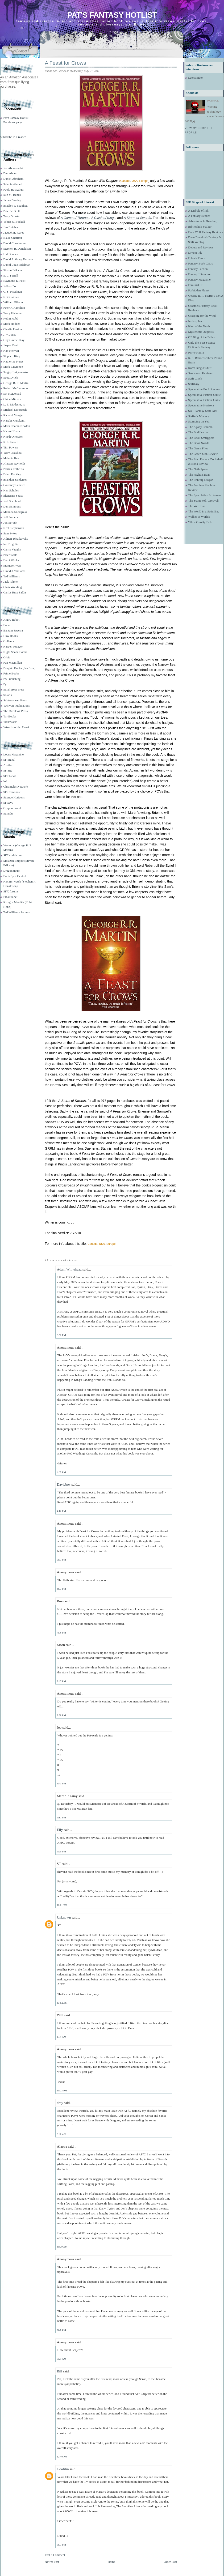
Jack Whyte (10, 581)
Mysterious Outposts (201, 331)
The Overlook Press (15, 711)
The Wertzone (196, 506)
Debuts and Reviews (200, 247)
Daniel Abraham (13, 178)
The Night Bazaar (199, 474)
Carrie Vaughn (12, 549)
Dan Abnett (10, 173)
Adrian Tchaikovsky (15, 538)
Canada (125, 181)
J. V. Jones (9, 334)
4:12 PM (61, 1511)
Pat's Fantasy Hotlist (112, 15)
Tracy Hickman (12, 313)
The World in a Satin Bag (203, 511)
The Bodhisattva (198, 432)
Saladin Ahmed (12, 184)
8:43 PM (61, 1783)
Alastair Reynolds (14, 463)
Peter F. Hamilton (14, 307)
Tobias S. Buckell (14, 221)
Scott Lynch (10, 377)
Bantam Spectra (13, 630)
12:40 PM (62, 2456)
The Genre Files (198, 448)
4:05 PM (61, 1472)
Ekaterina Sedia (13, 495)
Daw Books (10, 636)
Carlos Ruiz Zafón (14, 592)
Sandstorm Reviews (200, 373)
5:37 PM (61, 1559)
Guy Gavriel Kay (14, 340)
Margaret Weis (12, 565)
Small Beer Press (13, 689)
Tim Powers (10, 447)
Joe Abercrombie (13, 168)
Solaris (7, 695)
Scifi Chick (195, 378)
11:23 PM (62, 2090)
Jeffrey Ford (10, 286)
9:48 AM (61, 2134)
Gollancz (8, 641)
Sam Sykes (10, 533)
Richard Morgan (13, 415)
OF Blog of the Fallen (201, 337)
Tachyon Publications (16, 705)
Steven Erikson (12, 270)
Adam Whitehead (69, 1269)
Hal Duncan (10, 254)
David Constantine (14, 243)
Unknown (64, 1917)
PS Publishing (12, 679)
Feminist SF (195, 285)
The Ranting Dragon (200, 480)
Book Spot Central (14, 876)
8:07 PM (61, 2544)
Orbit (6, 657)
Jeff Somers (10, 517)
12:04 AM (62, 2002)
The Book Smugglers (201, 437)
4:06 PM (61, 2329)
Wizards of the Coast (16, 727)
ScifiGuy (193, 384)
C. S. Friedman (12, 291)
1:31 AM (61, 2036)
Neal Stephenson (13, 528)
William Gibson (13, 302)
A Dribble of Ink (198, 210)
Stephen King (11, 356)
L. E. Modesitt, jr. (14, 404)
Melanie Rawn (12, 458)
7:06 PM (61, 1632)
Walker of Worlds (199, 516)
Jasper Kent (10, 345)
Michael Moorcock (15, 409)
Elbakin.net (10, 897)
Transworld (10, 722)
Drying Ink (195, 252)
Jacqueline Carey (13, 232)
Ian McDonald (12, 393)
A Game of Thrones (75, 218)
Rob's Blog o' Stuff (200, 368)
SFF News (9, 776)
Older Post (170, 2561)
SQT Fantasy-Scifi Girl (202, 411)
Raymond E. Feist (14, 280)
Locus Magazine (13, 754)
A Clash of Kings (103, 218)
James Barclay (12, 200)
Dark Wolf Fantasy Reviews (205, 232)
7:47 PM (61, 1681)
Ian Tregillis (10, 544)
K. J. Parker (10, 442)
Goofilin (63, 2469)
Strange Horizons (14, 797)
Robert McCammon (15, 388)
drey (60, 2103)
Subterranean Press (15, 700)
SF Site (7, 770)
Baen (6, 625)
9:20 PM (61, 1851)
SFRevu (8, 802)
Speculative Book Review (204, 389)
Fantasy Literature (199, 274)
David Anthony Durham (18, 259)
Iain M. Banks (12, 194)
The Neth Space (198, 469)
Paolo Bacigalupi (13, 189)
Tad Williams (11, 576)
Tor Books (9, 716)
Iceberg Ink (195, 321)
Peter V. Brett (11, 211)
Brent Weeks (11, 560)
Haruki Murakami (14, 420)
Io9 (5, 781)
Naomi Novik (11, 431)
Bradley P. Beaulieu (15, 205)
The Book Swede (198, 443)
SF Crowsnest (12, 792)
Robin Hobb (10, 318)
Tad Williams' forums (16, 912)
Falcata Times (196, 258)
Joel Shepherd (12, 501)
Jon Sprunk (10, 522)
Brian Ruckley (12, 474)
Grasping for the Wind (202, 315)
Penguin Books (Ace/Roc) (19, 668)
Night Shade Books (15, 652)
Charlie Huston (12, 329)
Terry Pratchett (12, 452)
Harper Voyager (13, 646)
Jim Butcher (10, 227)
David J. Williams (14, 571)
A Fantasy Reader (199, 216)
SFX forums (10, 891)
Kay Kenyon (11, 350)
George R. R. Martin (16, 383)
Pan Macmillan (12, 662)
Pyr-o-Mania (196, 352)
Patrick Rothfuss (13, 469)
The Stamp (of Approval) (203, 500)
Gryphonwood (12, 808)
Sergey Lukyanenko (15, 372)
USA (135, 181)
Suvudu (8, 813)
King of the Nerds (199, 326)
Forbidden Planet (198, 290)
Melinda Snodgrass (15, 512)
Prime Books (11, 673)
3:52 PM (61, 1335)
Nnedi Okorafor (13, 436)
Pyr (5, 684)
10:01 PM (62, 1905)
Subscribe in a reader (13, 137)
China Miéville (12, 399)
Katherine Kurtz (13, 361)
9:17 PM (61, 1817)
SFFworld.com (12, 855)
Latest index (195, 77)
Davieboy (64, 1484)
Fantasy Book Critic (200, 263)
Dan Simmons (12, 506)
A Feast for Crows (65, 63)
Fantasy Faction (198, 269)
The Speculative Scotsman (204, 495)
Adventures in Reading (202, 221)
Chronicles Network (15, 786)
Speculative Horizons (201, 405)
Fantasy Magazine (199, 279)
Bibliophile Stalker (200, 226)
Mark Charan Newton (16, 426)
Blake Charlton (12, 237)
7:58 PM (61, 1715)
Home (111, 2561)
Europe (143, 181)
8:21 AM (61, 2358)
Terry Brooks (11, 216)
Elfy (60, 1830)
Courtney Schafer (14, 485)
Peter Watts (10, 555)
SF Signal (9, 759)
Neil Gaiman (11, 297)
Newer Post (52, 2561)
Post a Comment (55, 2555)
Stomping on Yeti (199, 421)
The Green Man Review (203, 454)
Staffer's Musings (199, 416)
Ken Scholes (11, 490)
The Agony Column (200, 427)
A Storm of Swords (137, 218)
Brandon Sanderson (15, 479)
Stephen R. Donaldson (17, 248)
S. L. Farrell (10, 275)
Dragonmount (11, 870)
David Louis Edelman (16, 264)
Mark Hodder (11, 323)
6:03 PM (61, 1588)
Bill (59, 2371)
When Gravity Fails (200, 522)
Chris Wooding (12, 587)
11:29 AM (62, 2246)
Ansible (8, 765)
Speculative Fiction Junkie (204, 395)
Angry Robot (11, 619)
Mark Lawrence (13, 366)
